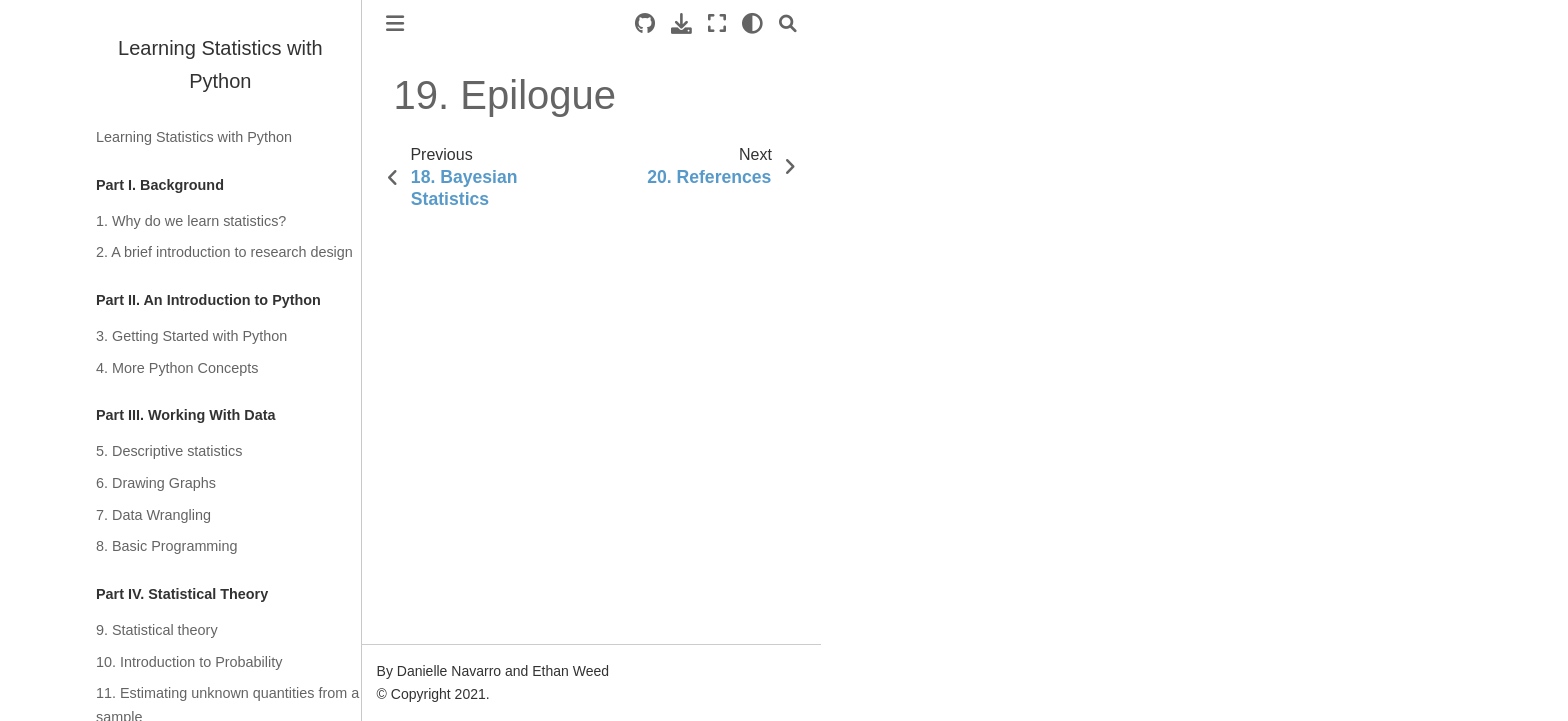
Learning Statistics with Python (194, 137)
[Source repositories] (645, 23)
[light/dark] (752, 23)
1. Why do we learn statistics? (191, 221)
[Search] (788, 23)
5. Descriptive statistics (169, 451)
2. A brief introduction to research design (224, 252)
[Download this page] (681, 23)
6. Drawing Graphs (156, 483)
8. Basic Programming (167, 546)
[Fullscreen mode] (717, 23)
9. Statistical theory (157, 630)
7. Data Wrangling (153, 515)
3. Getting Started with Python (191, 336)
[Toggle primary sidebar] (395, 23)
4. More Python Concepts (177, 368)
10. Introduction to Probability (189, 662)
